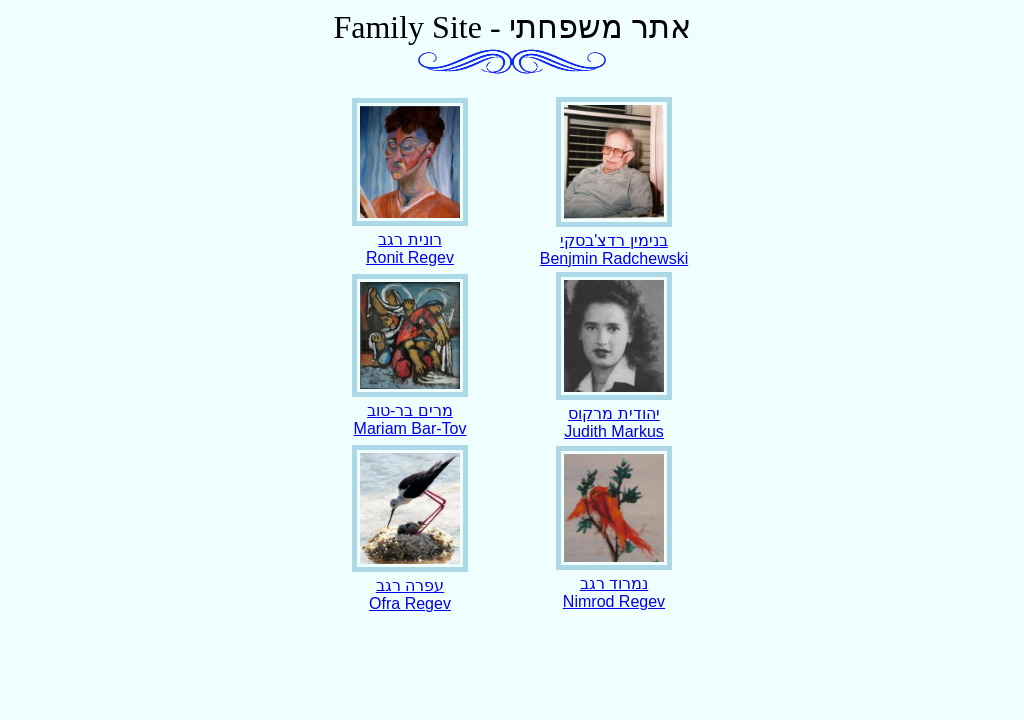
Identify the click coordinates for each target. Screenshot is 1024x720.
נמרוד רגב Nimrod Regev (614, 583)
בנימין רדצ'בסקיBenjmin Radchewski (614, 240)
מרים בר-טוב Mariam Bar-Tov (410, 410)
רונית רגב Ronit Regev (410, 239)
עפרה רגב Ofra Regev (410, 585)
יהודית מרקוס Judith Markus (614, 413)
